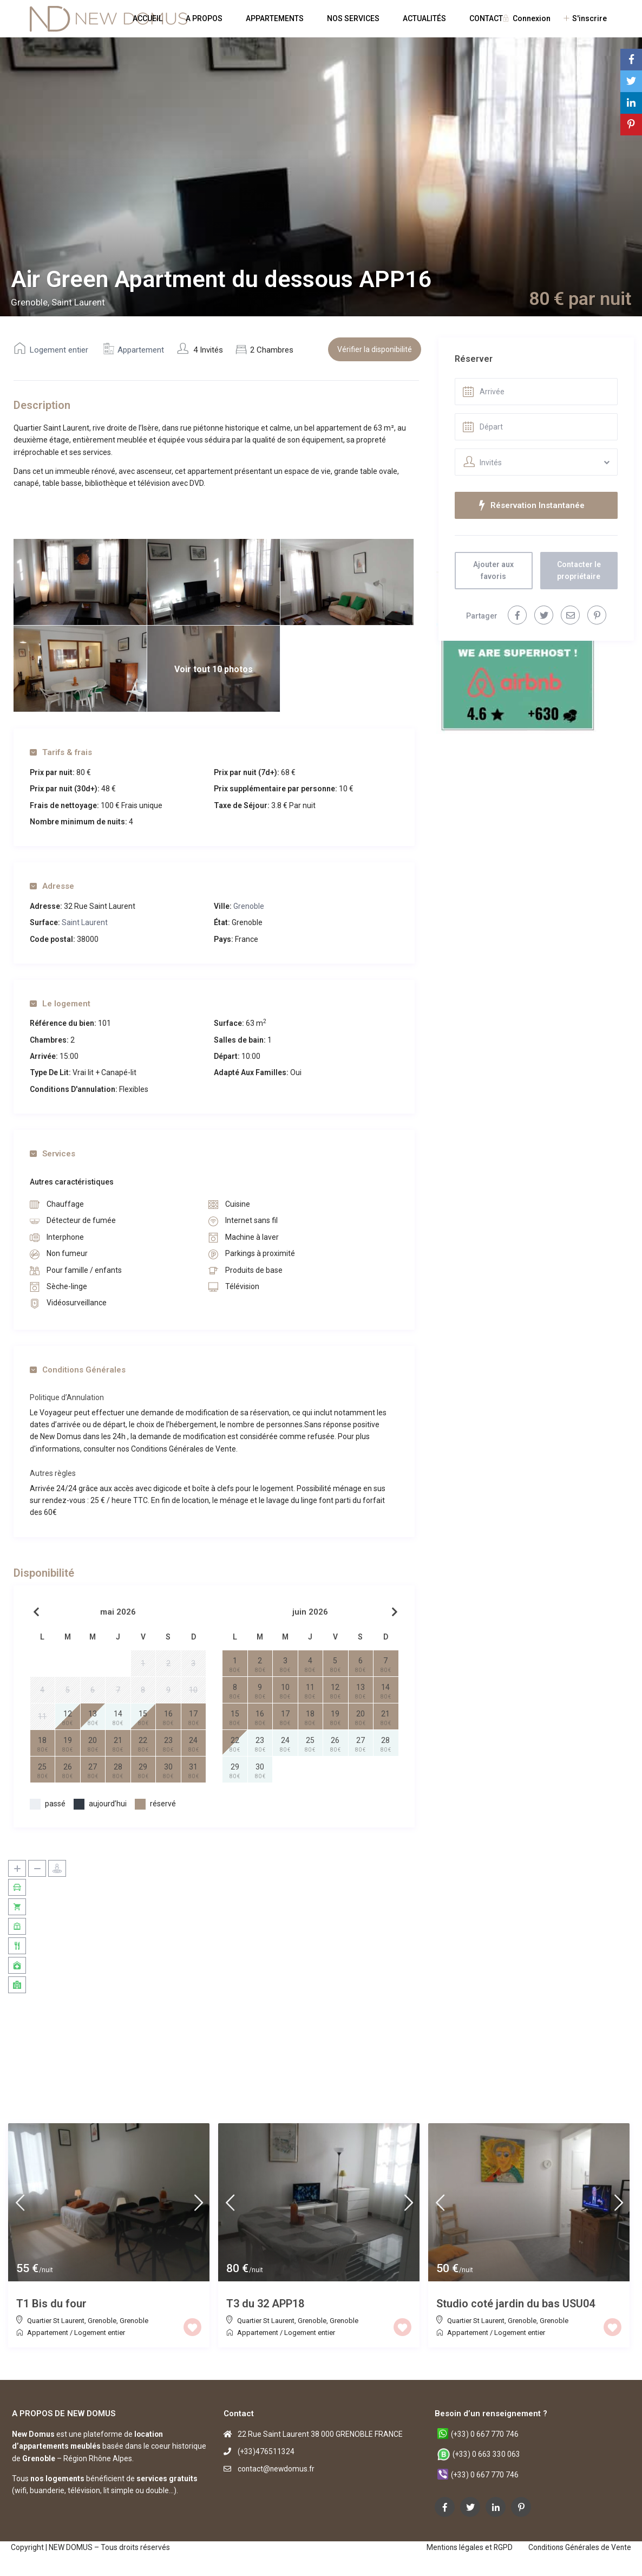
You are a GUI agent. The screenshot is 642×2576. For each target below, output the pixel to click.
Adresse (52, 886)
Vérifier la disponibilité (374, 349)
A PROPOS (204, 18)
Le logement (60, 1004)
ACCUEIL (147, 18)
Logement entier (59, 350)
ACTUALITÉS (424, 18)
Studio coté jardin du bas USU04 (515, 2304)
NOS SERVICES (353, 18)
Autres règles (53, 1473)
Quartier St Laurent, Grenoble (71, 2321)
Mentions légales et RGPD (466, 2547)
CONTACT (486, 18)
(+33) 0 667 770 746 (485, 2434)
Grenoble (248, 906)
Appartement (140, 350)
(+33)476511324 (266, 2451)
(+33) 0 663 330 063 (487, 2454)
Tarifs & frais (61, 752)
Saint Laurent (85, 922)
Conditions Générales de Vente (578, 2547)
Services (52, 1154)
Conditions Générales (78, 1370)
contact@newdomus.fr (277, 2468)
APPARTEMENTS (275, 18)
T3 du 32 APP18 (265, 2304)
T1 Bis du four (51, 2304)
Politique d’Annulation (67, 1397)
